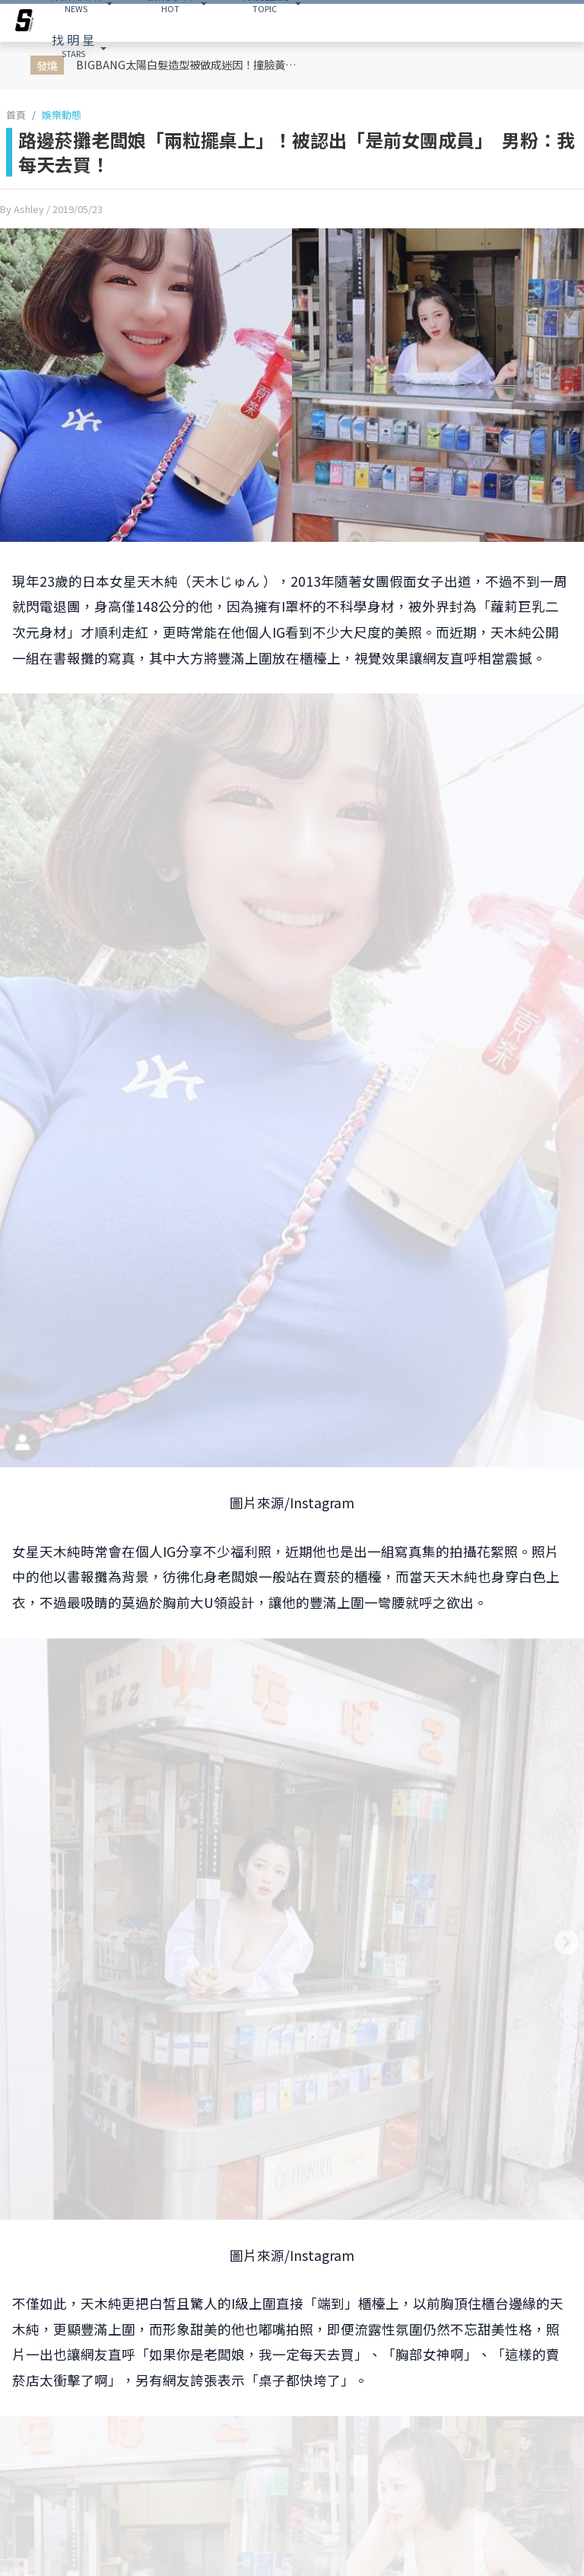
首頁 (16, 114)
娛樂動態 (61, 114)
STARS (73, 44)
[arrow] (24, 23)
